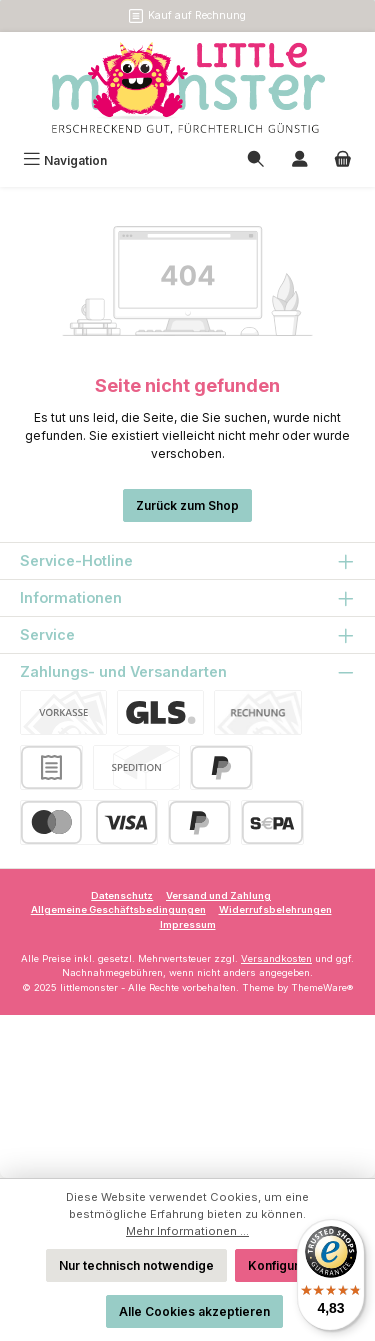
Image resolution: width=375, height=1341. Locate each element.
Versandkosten (276, 958)
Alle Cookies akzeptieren (194, 1311)
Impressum (188, 924)
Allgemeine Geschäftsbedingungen (118, 909)
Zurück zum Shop (187, 505)
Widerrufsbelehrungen (275, 909)
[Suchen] (256, 160)
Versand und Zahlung (218, 895)
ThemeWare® (322, 987)
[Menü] (65, 160)
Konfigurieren (289, 1265)
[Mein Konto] (300, 160)
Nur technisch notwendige (136, 1265)
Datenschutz (122, 895)
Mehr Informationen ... (187, 1231)
